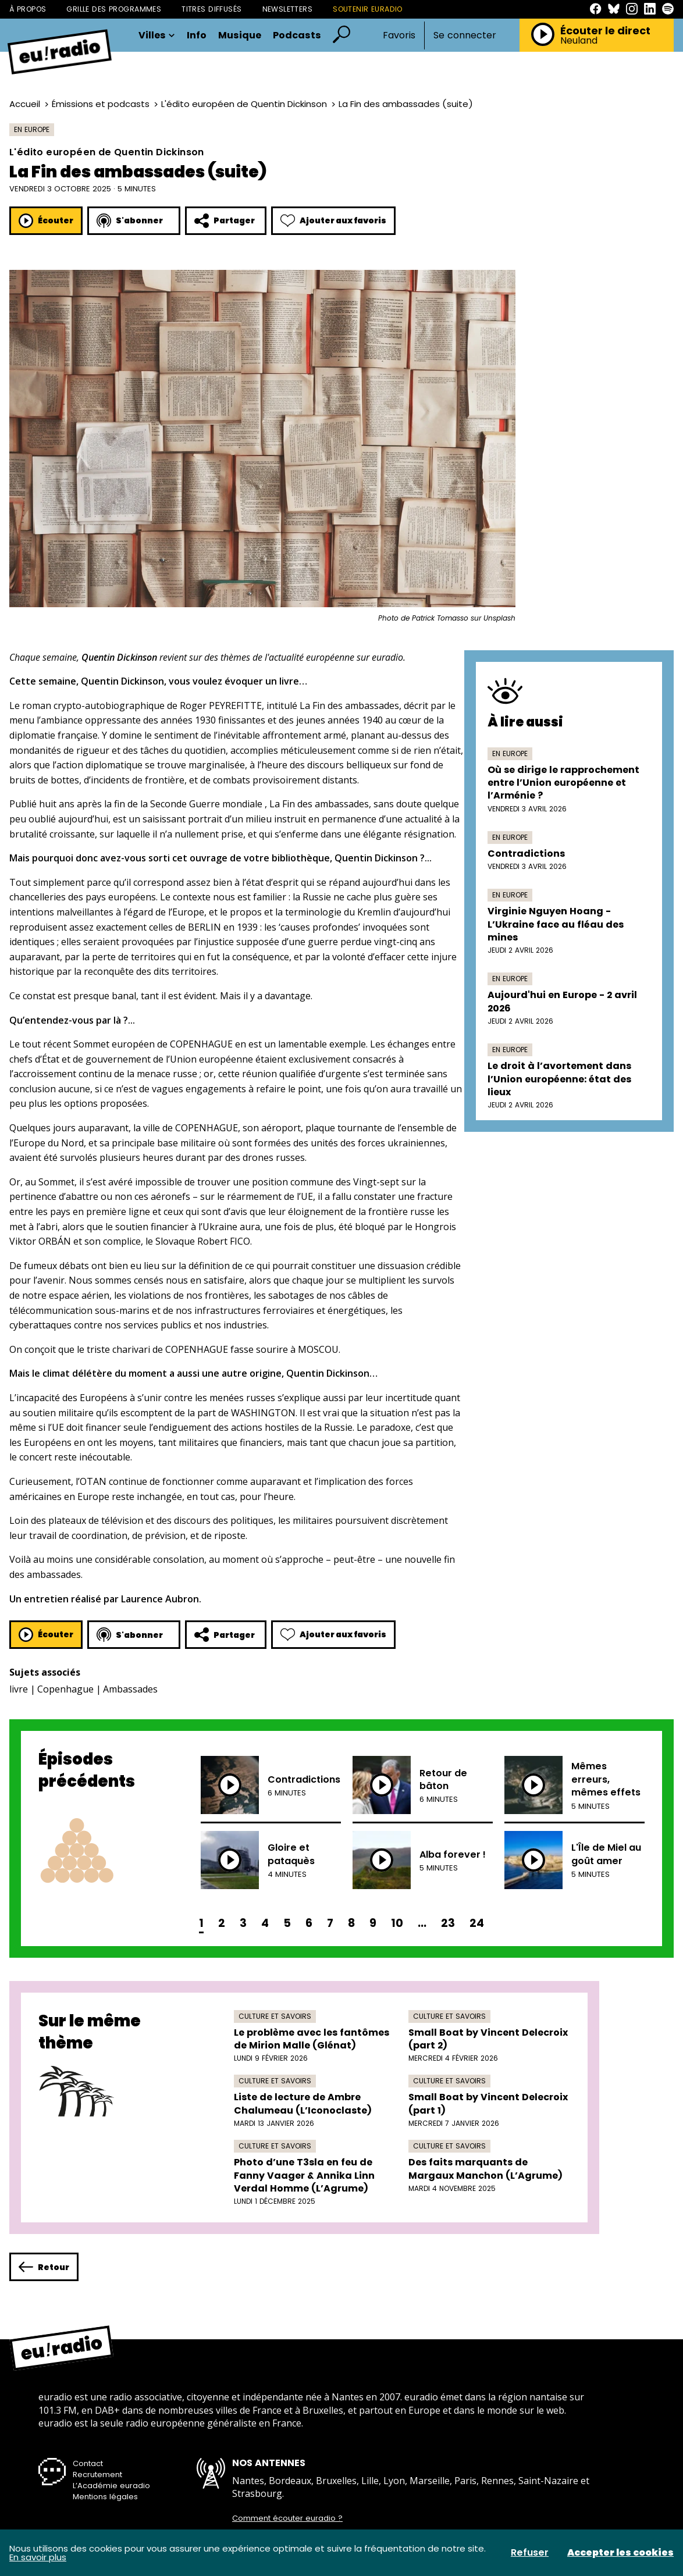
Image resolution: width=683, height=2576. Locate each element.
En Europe (31, 129)
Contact (88, 2463)
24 (476, 1923)
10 (397, 1923)
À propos (27, 9)
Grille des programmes (113, 9)
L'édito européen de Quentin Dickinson (244, 104)
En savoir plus (37, 2557)
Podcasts (297, 35)
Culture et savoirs (275, 2016)
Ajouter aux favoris (333, 220)
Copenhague (65, 1689)
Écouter (46, 220)
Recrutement (97, 2474)
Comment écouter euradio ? (287, 2518)
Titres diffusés (211, 9)
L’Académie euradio (111, 2485)
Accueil (24, 104)
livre (18, 1689)
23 (448, 1923)
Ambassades (130, 1689)
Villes (156, 35)
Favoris (399, 35)
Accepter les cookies (620, 2552)
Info (197, 35)
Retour (44, 2267)
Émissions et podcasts (101, 104)
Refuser (530, 2552)
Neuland (578, 40)
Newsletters (287, 9)
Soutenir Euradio (368, 9)
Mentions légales (105, 2496)
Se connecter (464, 35)
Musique (239, 35)
